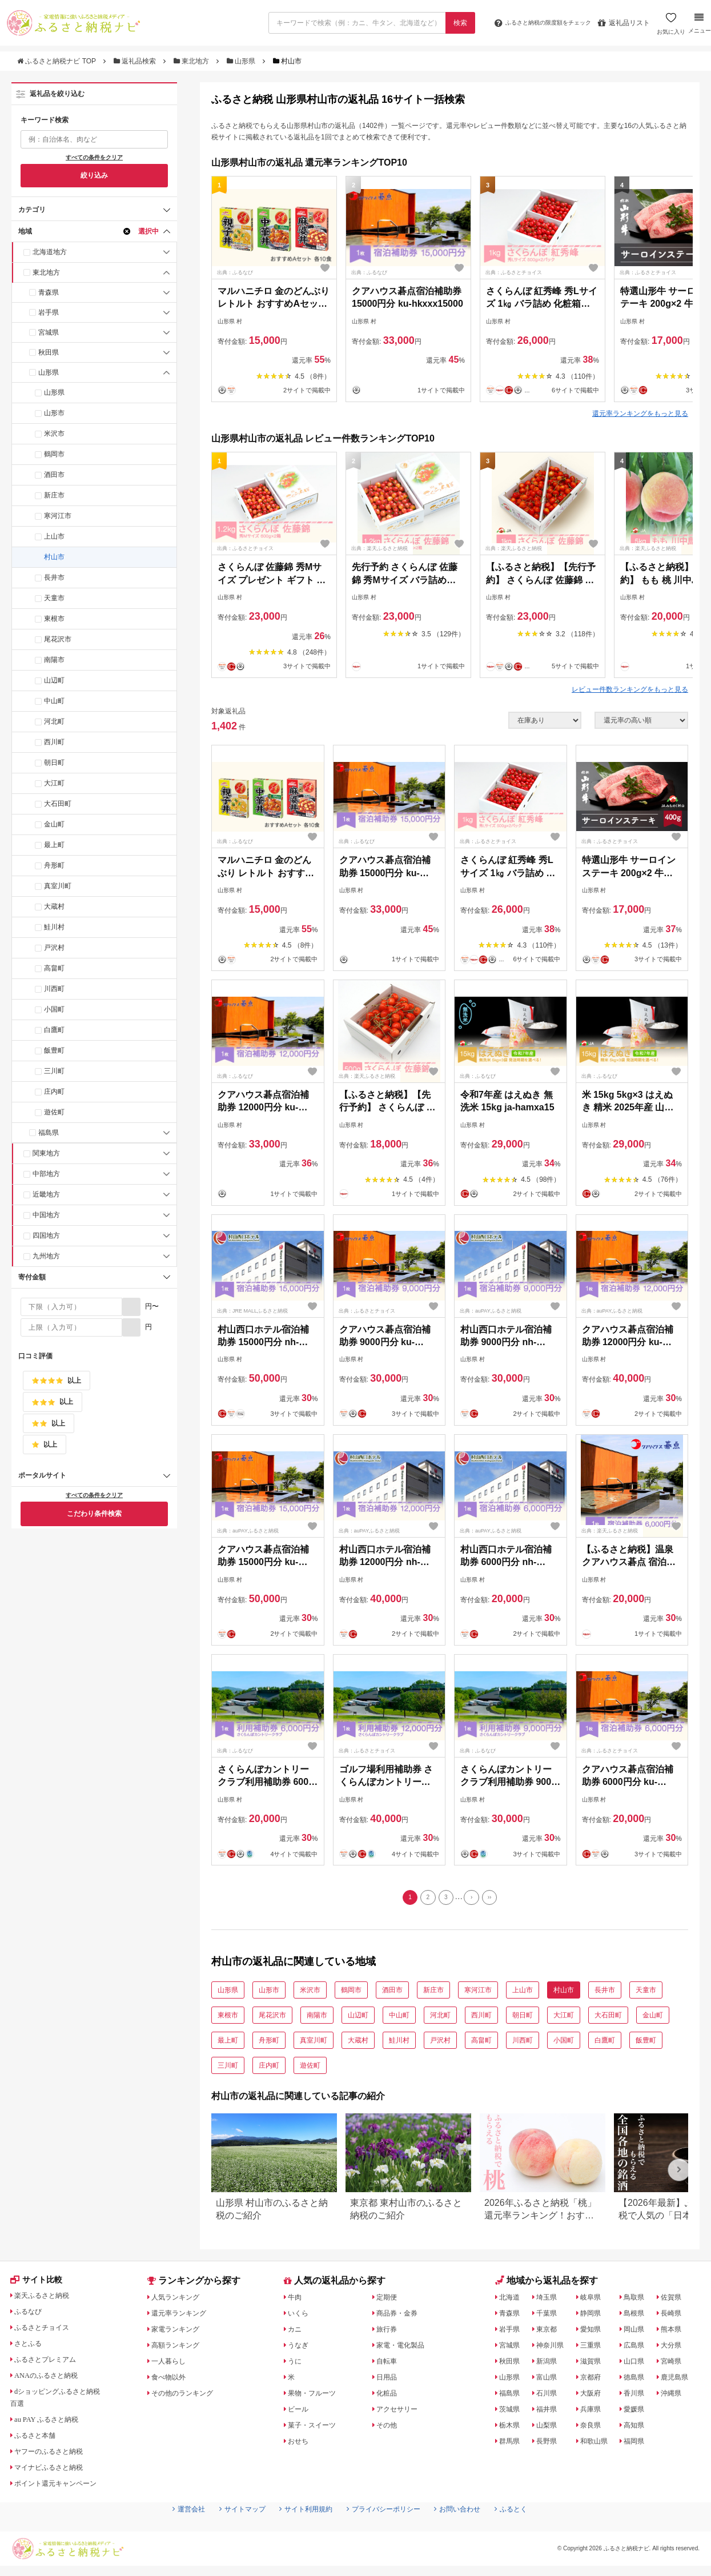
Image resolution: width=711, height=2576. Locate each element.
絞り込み (94, 175)
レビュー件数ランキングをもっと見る (630, 689)
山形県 (242, 61)
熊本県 (675, 2332)
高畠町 (54, 968)
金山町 (54, 824)
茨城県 (512, 2411)
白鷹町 (54, 1030)
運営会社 (168, 2530)
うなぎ (301, 2348)
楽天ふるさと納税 (47, 2300)
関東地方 (46, 1153)
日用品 (389, 2380)
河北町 (54, 721)
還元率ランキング (184, 2316)
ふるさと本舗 (39, 2439)
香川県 (638, 2396)
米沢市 (54, 434)
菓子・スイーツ (317, 2427)
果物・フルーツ (317, 2396)
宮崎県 (675, 2364)
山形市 (54, 413)
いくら (301, 2316)
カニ (297, 2332)
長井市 (54, 577)
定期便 (389, 2300)
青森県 (48, 292)
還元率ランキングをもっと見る (640, 414)
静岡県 (593, 2316)
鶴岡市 (54, 454)
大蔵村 (54, 906)
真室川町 (57, 886)
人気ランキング (180, 2300)
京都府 (593, 2380)
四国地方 (46, 1235)
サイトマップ (228, 2530)
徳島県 (638, 2380)
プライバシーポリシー (388, 2530)
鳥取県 (638, 2300)
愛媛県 (638, 2411)
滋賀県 (593, 2364)
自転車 (389, 2364)
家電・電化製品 (405, 2348)
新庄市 (54, 495)
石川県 (549, 2396)
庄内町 (54, 1092)
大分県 (675, 2348)
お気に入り (669, 27)
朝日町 (54, 763)
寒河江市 (57, 516)
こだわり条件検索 (94, 1514)
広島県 (638, 2348)
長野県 (549, 2443)
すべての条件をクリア (94, 157)
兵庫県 (593, 2411)
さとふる (31, 2348)
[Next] (474, 1899)
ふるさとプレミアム (51, 2364)
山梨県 (549, 2427)
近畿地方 (46, 1194)
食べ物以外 (172, 2380)
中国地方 (46, 1215)
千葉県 (549, 2316)
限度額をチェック (532, 23)
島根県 (638, 2316)
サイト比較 (39, 2284)
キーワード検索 (45, 120)
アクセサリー (401, 2411)
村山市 (54, 557)
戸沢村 (54, 948)
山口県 (638, 2364)
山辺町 (54, 680)
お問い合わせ (471, 2530)
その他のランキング (188, 2396)
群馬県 (512, 2443)
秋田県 (48, 352)
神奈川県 (553, 2348)
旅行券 (389, 2332)
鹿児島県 (679, 2380)
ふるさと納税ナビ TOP (57, 61)
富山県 (549, 2380)
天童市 (54, 598)
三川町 (54, 1071)
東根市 (54, 619)
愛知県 (593, 2332)
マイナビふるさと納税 (55, 2471)
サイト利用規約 (300, 2530)
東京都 (549, 2332)
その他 (389, 2427)
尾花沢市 (57, 639)
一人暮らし (172, 2364)
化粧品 (389, 2396)
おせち (301, 2443)
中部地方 (46, 1174)
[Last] (495, 1899)
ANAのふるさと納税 (52, 2380)
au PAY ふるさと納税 (52, 2423)
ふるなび (31, 2316)
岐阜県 (593, 2300)
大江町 (54, 783)
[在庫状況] (544, 720)
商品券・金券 (401, 2316)
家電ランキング (180, 2332)
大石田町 (57, 804)
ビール (301, 2411)
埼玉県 (549, 2300)
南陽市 (54, 660)
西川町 (54, 742)
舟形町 (54, 865)
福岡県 (638, 2443)
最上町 (54, 845)
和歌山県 (597, 2443)
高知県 (638, 2427)
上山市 (54, 536)
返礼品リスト (622, 22)
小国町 (54, 1009)
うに (297, 2364)
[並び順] (641, 720)
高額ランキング (180, 2348)
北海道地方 (50, 252)
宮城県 (48, 332)
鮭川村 (54, 927)
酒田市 (54, 475)
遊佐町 (54, 1112)
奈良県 (593, 2427)
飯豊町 (54, 1050)
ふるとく (531, 2530)
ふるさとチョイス (47, 2332)
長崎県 (675, 2316)
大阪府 (593, 2396)
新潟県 (549, 2364)
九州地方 (46, 1256)
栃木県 (512, 2427)
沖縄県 (675, 2396)
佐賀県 (675, 2300)
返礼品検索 (136, 61)
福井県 (549, 2411)
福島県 (48, 1133)
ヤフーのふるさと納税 (55, 2455)
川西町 (54, 989)
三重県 (593, 2348)
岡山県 (638, 2332)
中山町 (54, 701)
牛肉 (297, 2300)
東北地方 (192, 61)
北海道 (512, 2300)
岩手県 (48, 312)
